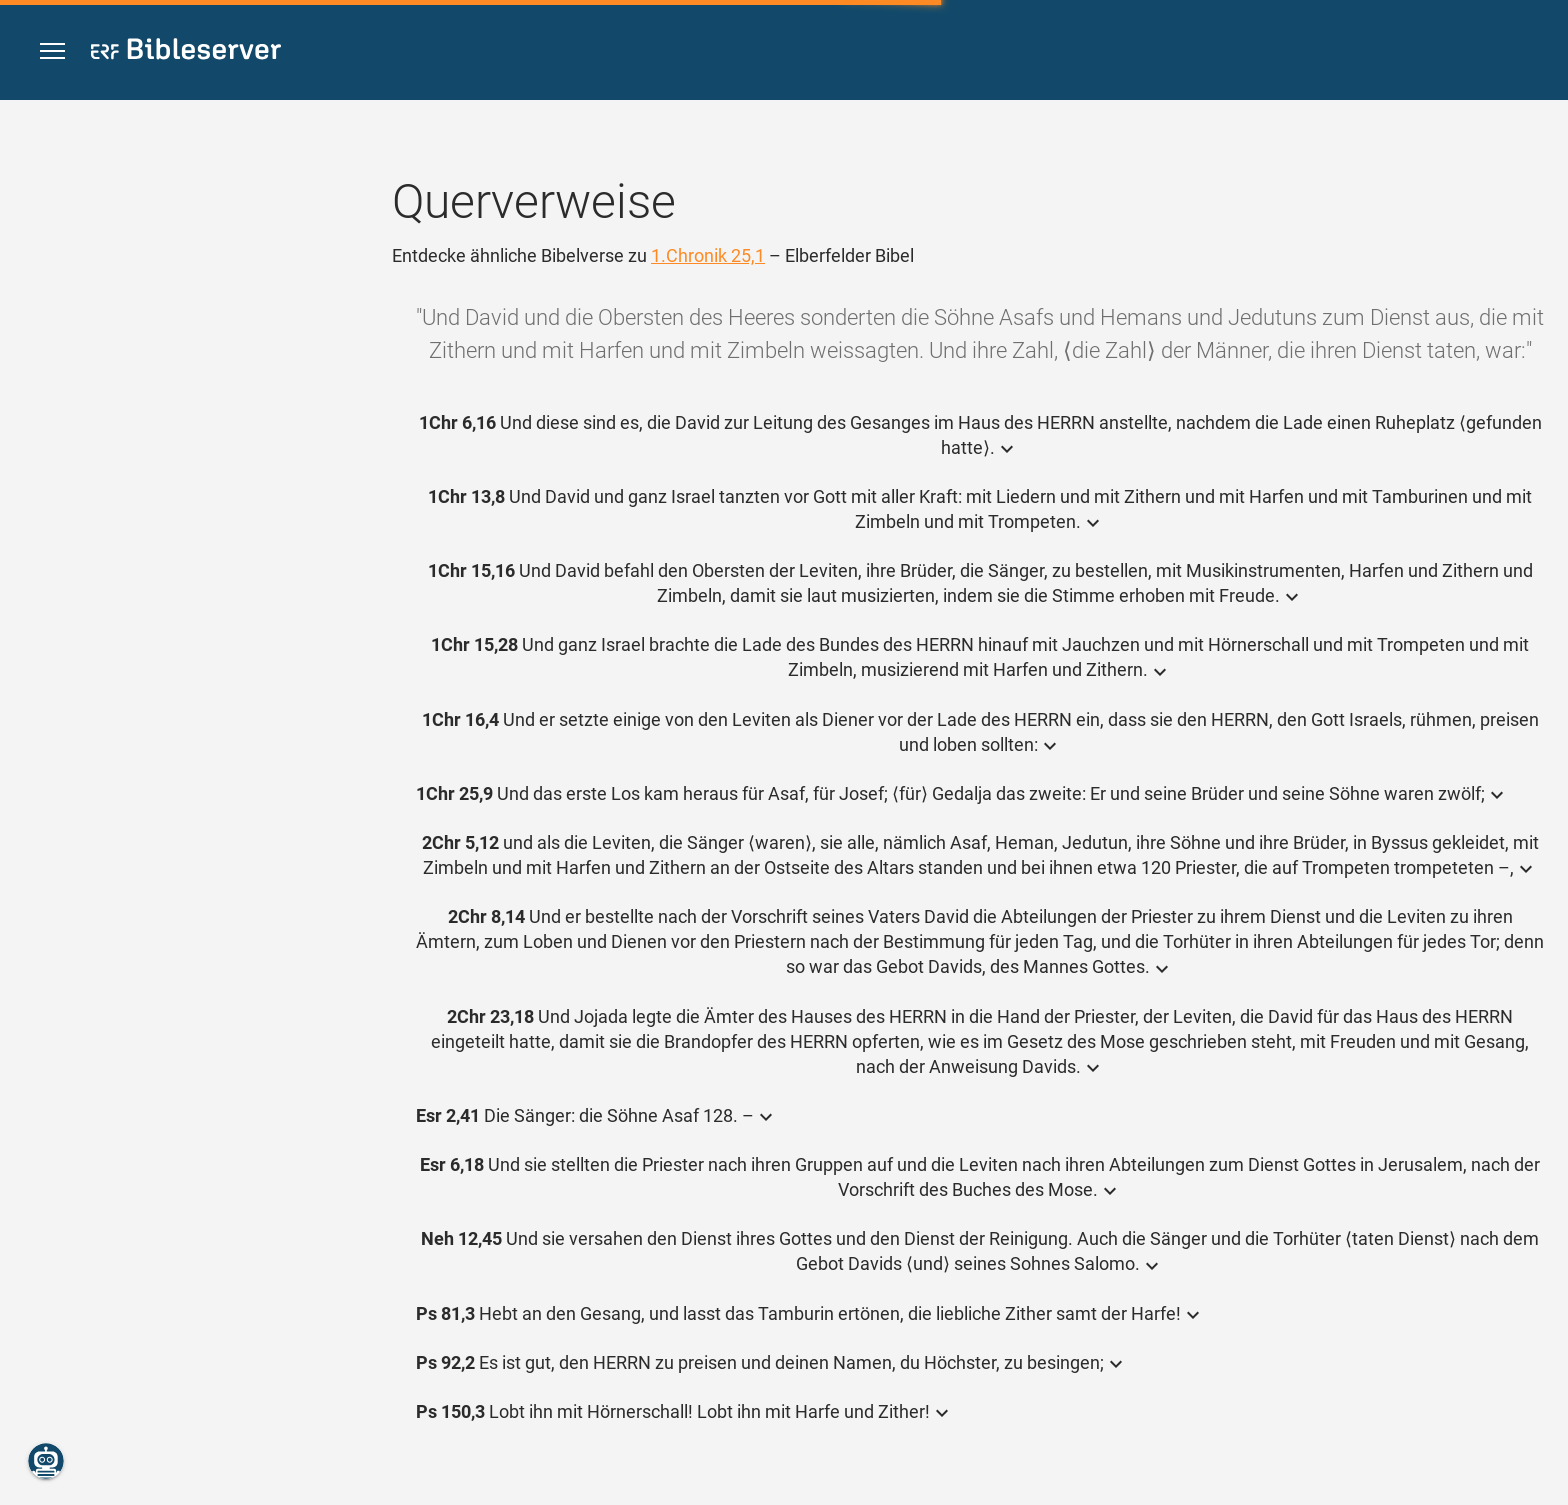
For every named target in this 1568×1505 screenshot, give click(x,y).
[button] (52, 51)
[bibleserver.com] (186, 52)
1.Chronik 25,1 (708, 255)
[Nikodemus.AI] (46, 1461)
